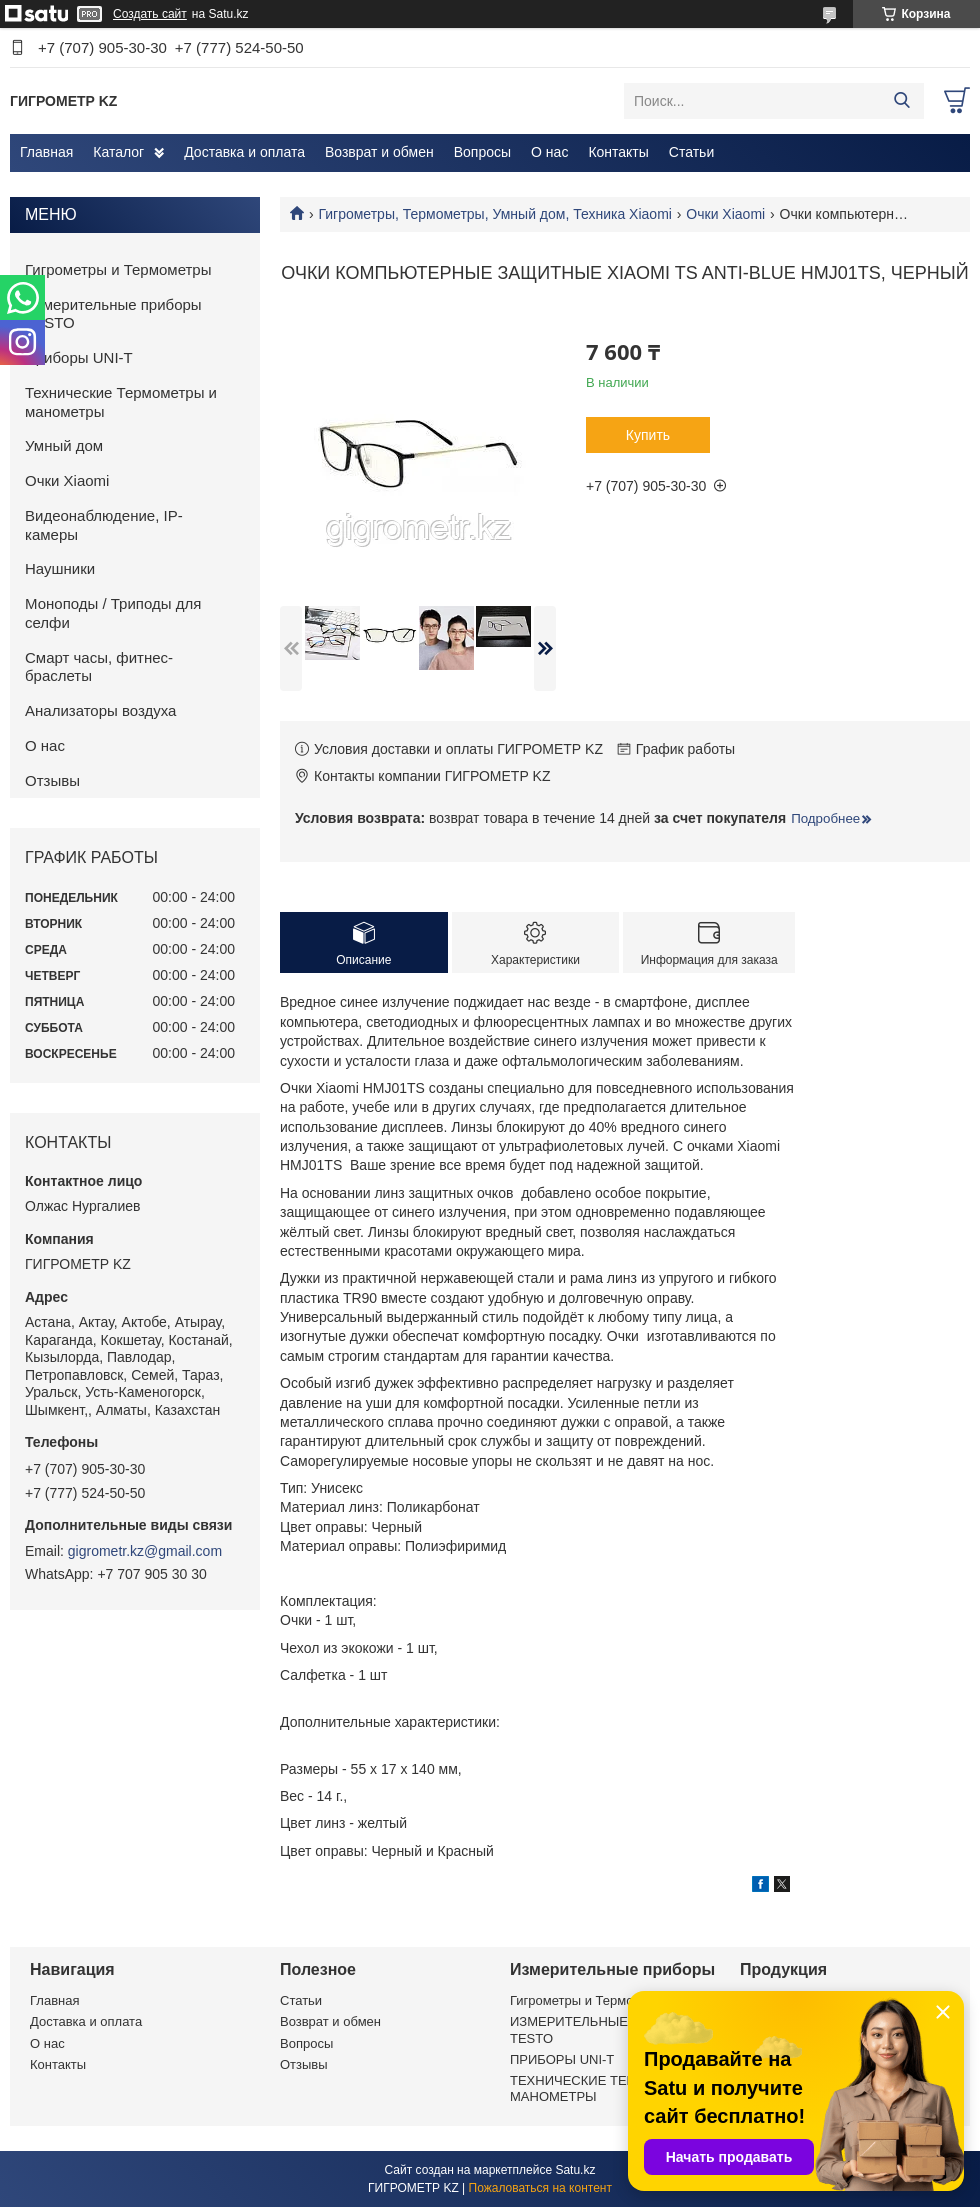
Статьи (691, 152)
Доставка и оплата (244, 152)
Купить (648, 435)
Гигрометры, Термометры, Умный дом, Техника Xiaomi (494, 214)
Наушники (60, 568)
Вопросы (482, 152)
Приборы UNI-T (79, 357)
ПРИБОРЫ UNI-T (562, 2059)
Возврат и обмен (379, 152)
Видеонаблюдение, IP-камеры (104, 525)
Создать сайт (150, 14)
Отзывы (52, 780)
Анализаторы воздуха (100, 710)
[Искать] (901, 101)
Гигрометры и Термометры (118, 269)
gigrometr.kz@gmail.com (145, 1551)
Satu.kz (575, 2170)
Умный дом (64, 445)
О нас (549, 152)
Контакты (618, 152)
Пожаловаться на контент (540, 2188)
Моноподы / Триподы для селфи (113, 613)
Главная (46, 152)
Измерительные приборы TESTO (113, 314)
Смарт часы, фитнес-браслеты (99, 667)
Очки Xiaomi (725, 214)
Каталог (118, 152)
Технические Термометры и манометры (121, 402)
